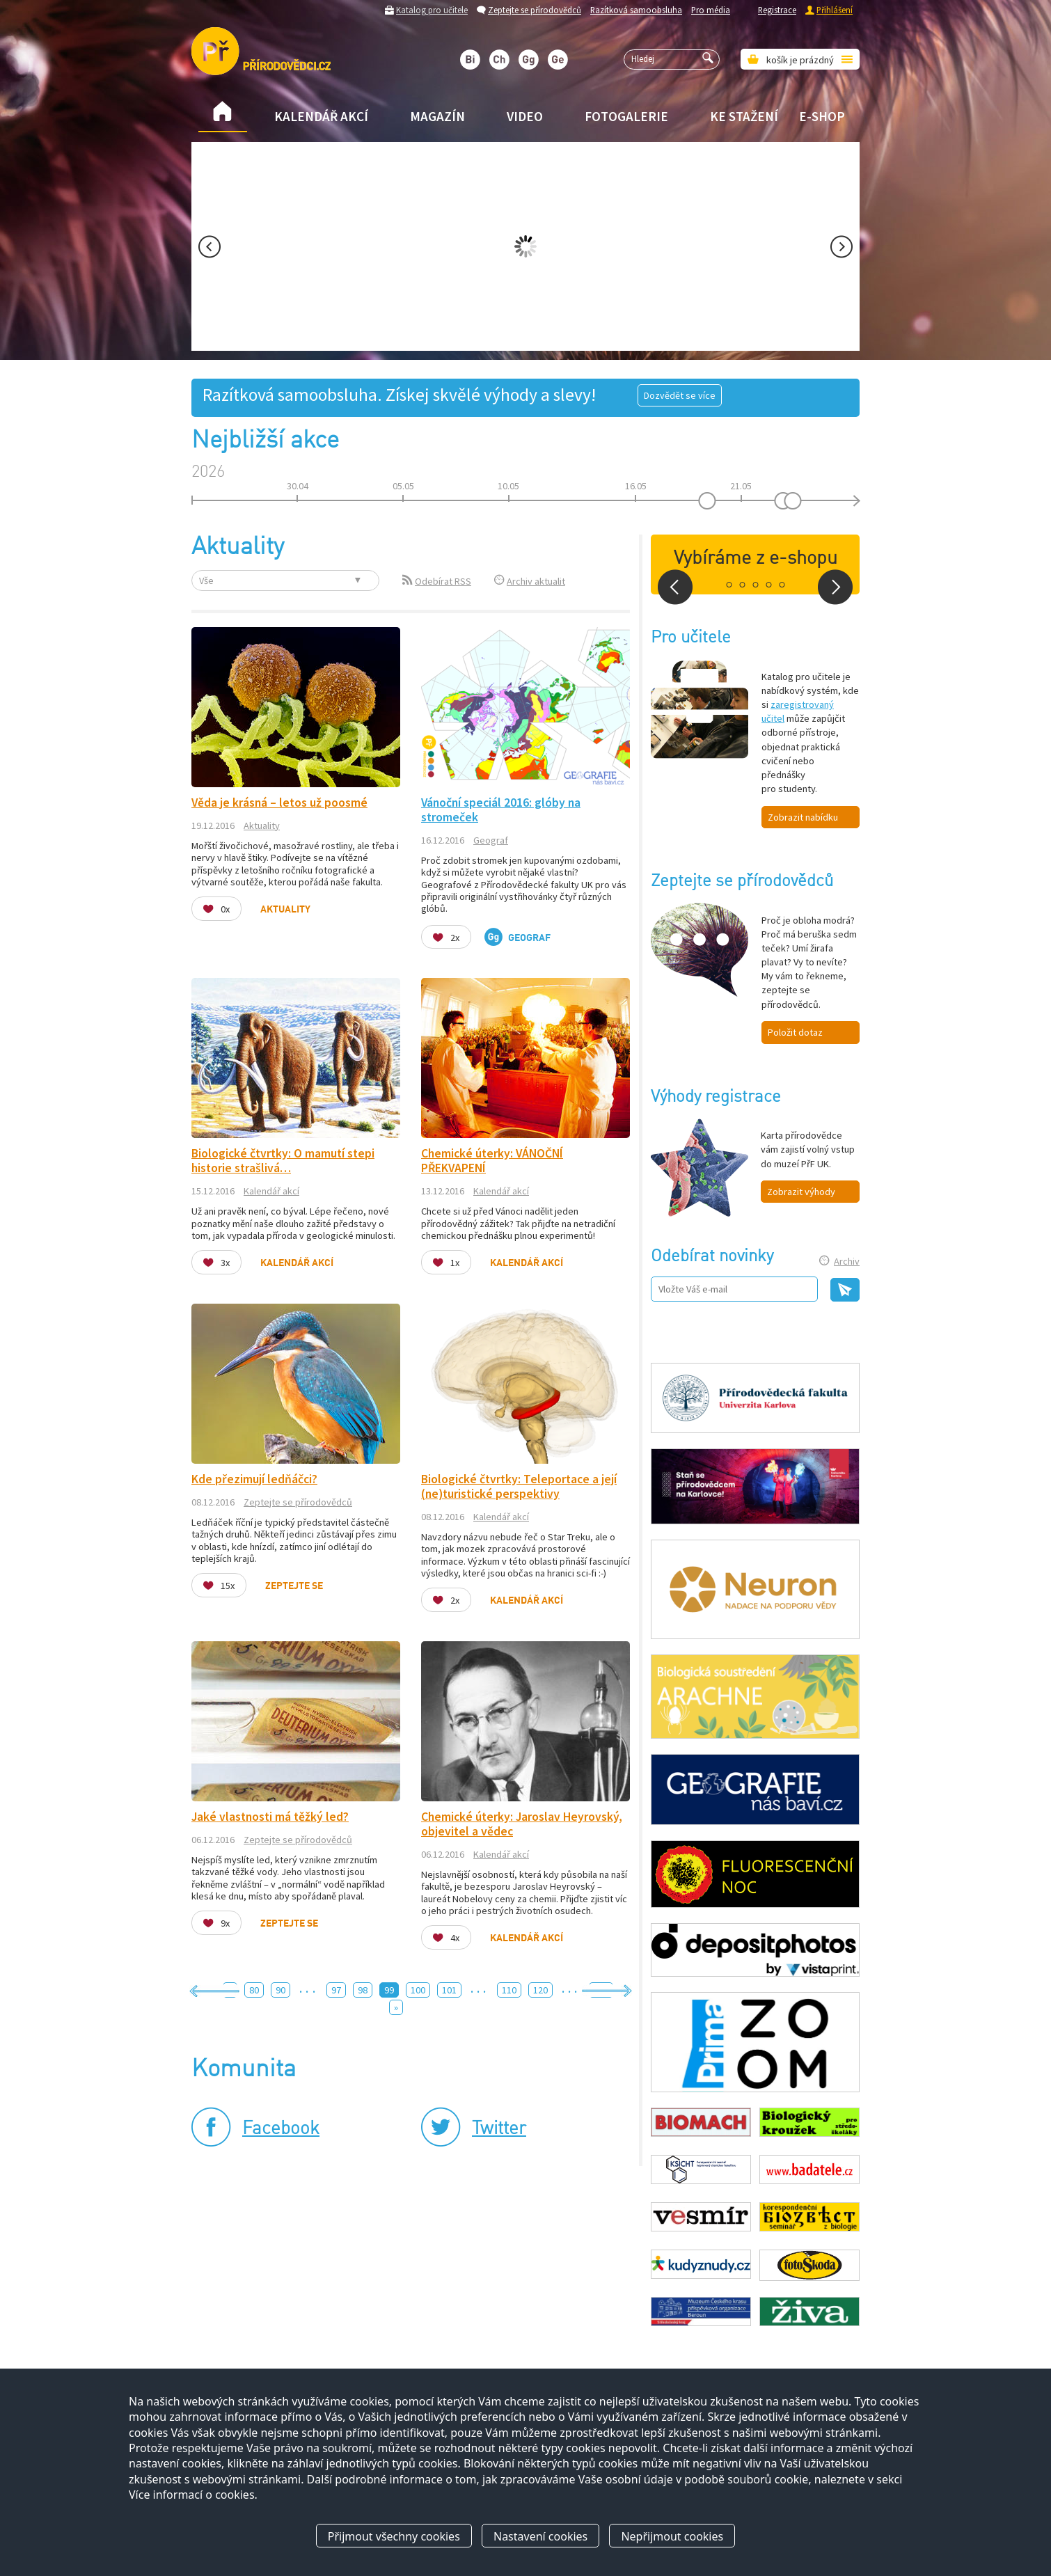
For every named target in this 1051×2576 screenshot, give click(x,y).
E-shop (822, 116)
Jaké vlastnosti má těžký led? (270, 1816)
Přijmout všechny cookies (394, 2536)
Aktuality (262, 825)
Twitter (499, 2129)
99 (389, 1990)
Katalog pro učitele (432, 9)
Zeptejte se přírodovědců (534, 9)
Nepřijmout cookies (672, 2536)
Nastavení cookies (540, 2536)
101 (449, 1990)
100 (418, 1990)
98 (363, 1990)
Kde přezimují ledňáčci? (254, 1479)
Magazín (437, 116)
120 (540, 1990)
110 (509, 1990)
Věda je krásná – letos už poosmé (279, 802)
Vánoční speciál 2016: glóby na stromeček (500, 810)
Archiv (847, 1261)
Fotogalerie (626, 116)
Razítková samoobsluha (636, 9)
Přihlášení (834, 9)
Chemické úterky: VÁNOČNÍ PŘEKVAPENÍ (492, 1161)
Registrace (777, 9)
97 (336, 1990)
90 (280, 1990)
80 (254, 1990)
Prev (209, 246)
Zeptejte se (294, 1586)
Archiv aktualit (536, 581)
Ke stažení (744, 116)
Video (525, 116)
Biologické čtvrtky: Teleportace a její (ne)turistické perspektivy (519, 1486)
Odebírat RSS (443, 581)
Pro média (710, 9)
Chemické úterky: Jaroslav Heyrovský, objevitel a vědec (521, 1824)
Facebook (280, 2129)
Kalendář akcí (321, 116)
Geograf (490, 840)
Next (841, 246)
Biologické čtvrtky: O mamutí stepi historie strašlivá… (282, 1161)
